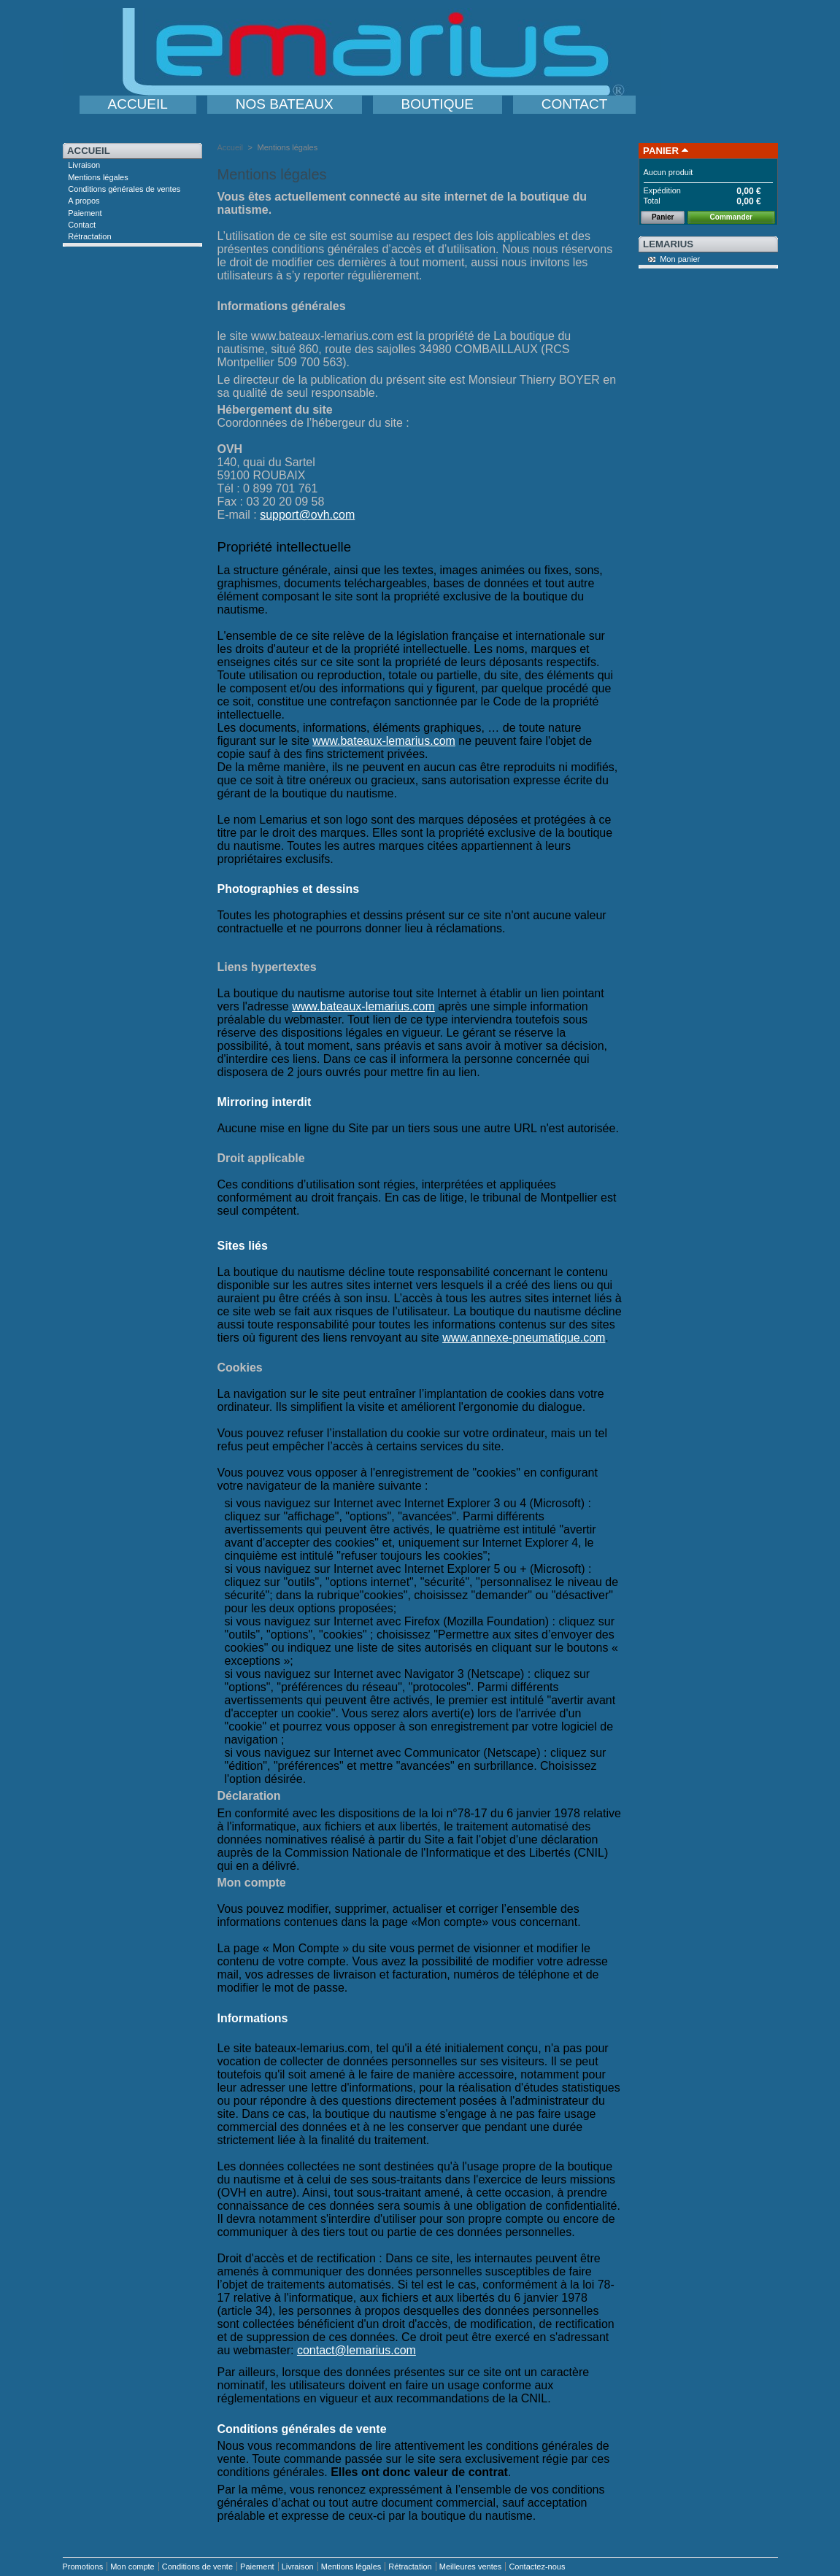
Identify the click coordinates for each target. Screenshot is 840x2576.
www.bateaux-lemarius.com (383, 741)
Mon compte (132, 2566)
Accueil (88, 150)
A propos (83, 200)
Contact (82, 224)
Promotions (83, 2566)
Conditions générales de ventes (124, 189)
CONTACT (574, 104)
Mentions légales (98, 177)
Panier (661, 150)
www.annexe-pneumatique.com (523, 1337)
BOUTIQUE (437, 104)
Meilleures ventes (470, 2566)
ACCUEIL (138, 104)
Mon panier (680, 259)
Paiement (84, 213)
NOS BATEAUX (285, 104)
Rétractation (89, 236)
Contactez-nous (537, 2566)
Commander (731, 217)
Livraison (84, 164)
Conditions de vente (197, 2566)
